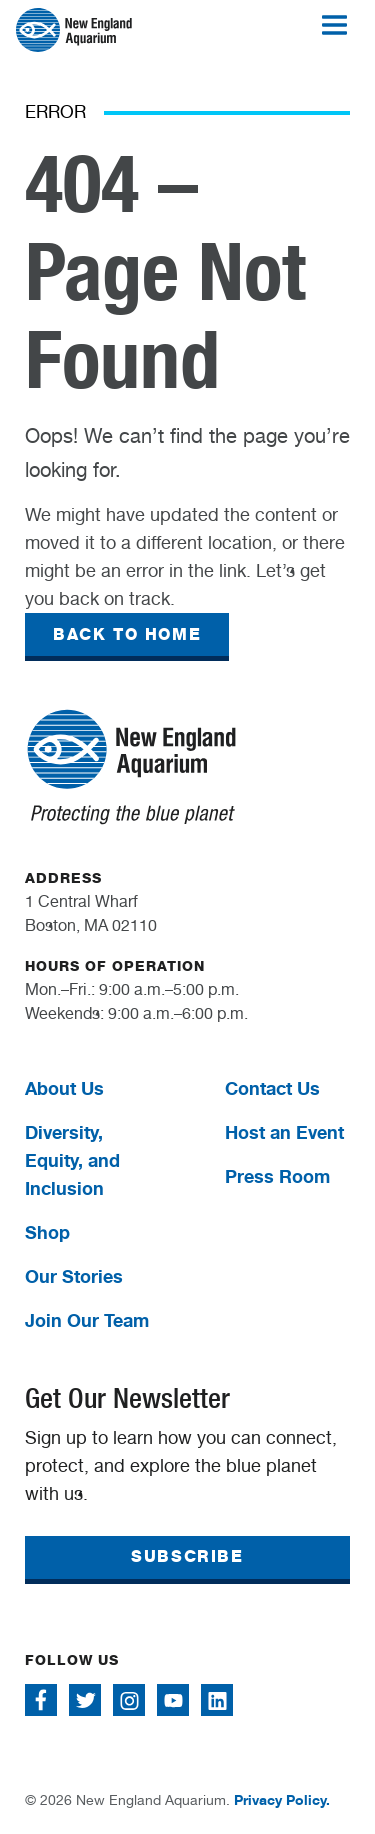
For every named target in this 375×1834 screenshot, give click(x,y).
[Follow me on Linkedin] (217, 1700)
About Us (64, 1088)
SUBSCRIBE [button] (187, 1556)
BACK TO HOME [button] (127, 634)
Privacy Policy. (282, 1799)
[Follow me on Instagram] (129, 1700)
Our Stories (74, 1276)
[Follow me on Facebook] (41, 1700)
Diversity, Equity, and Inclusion (72, 1160)
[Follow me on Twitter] (85, 1700)
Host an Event (284, 1132)
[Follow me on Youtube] (173, 1700)
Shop (47, 1232)
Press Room (277, 1176)
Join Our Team (87, 1320)
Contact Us (272, 1088)
